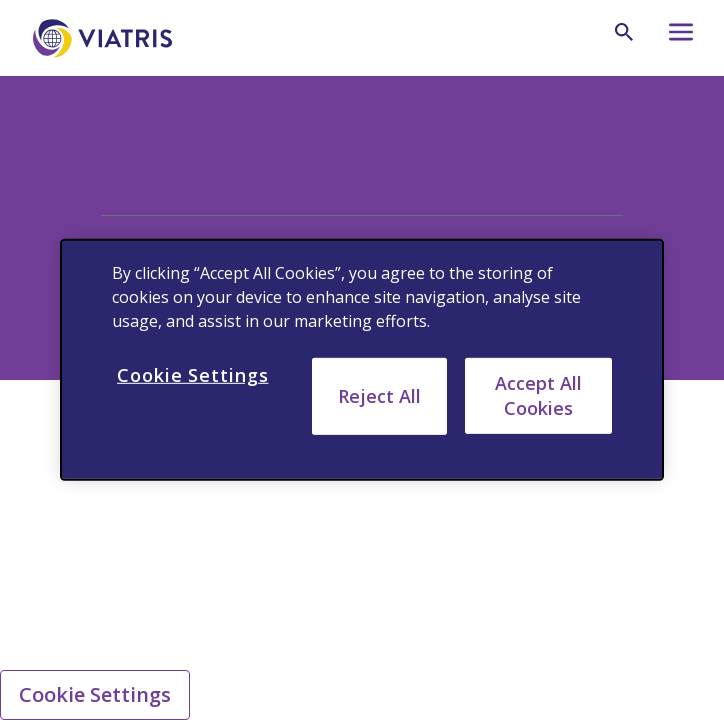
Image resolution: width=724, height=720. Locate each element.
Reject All (379, 396)
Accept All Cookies (538, 395)
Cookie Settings (95, 694)
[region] (362, 360)
